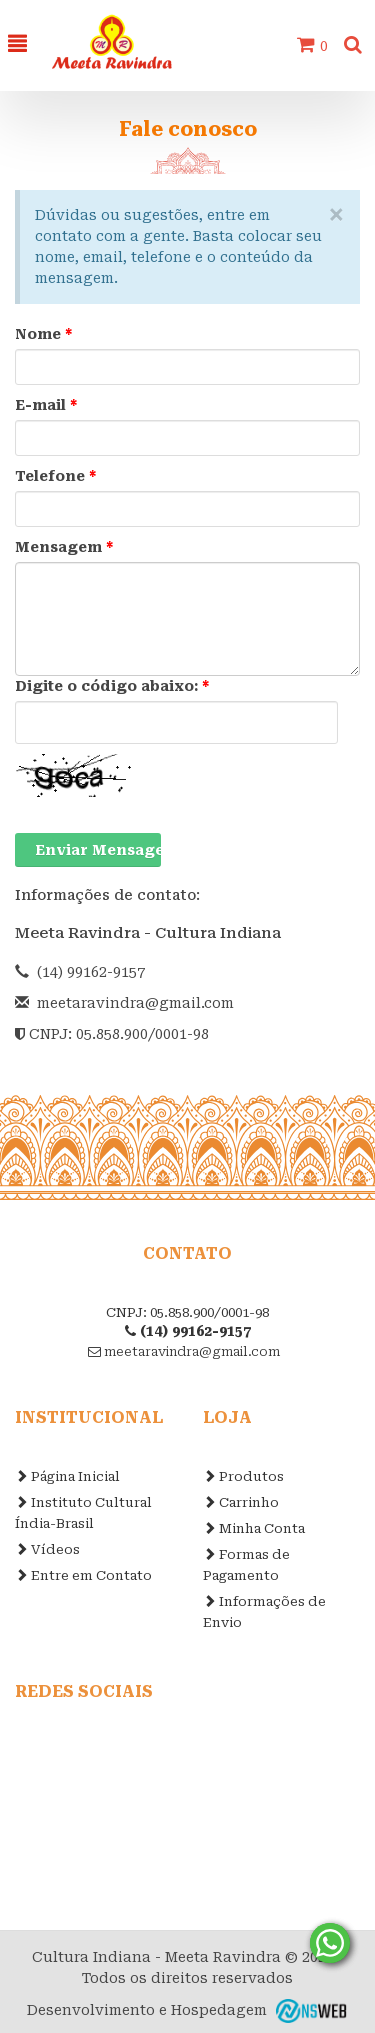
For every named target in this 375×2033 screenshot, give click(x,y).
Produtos (243, 1476)
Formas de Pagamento (246, 1565)
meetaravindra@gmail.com (135, 1003)
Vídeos (47, 1549)
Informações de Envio (264, 1612)
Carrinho (241, 1502)
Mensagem (64, 547)
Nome (44, 334)
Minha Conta (254, 1528)
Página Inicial (67, 1476)
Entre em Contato (83, 1575)
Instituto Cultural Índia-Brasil (83, 1513)
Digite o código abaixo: (112, 686)
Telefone (56, 476)
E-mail (46, 405)
